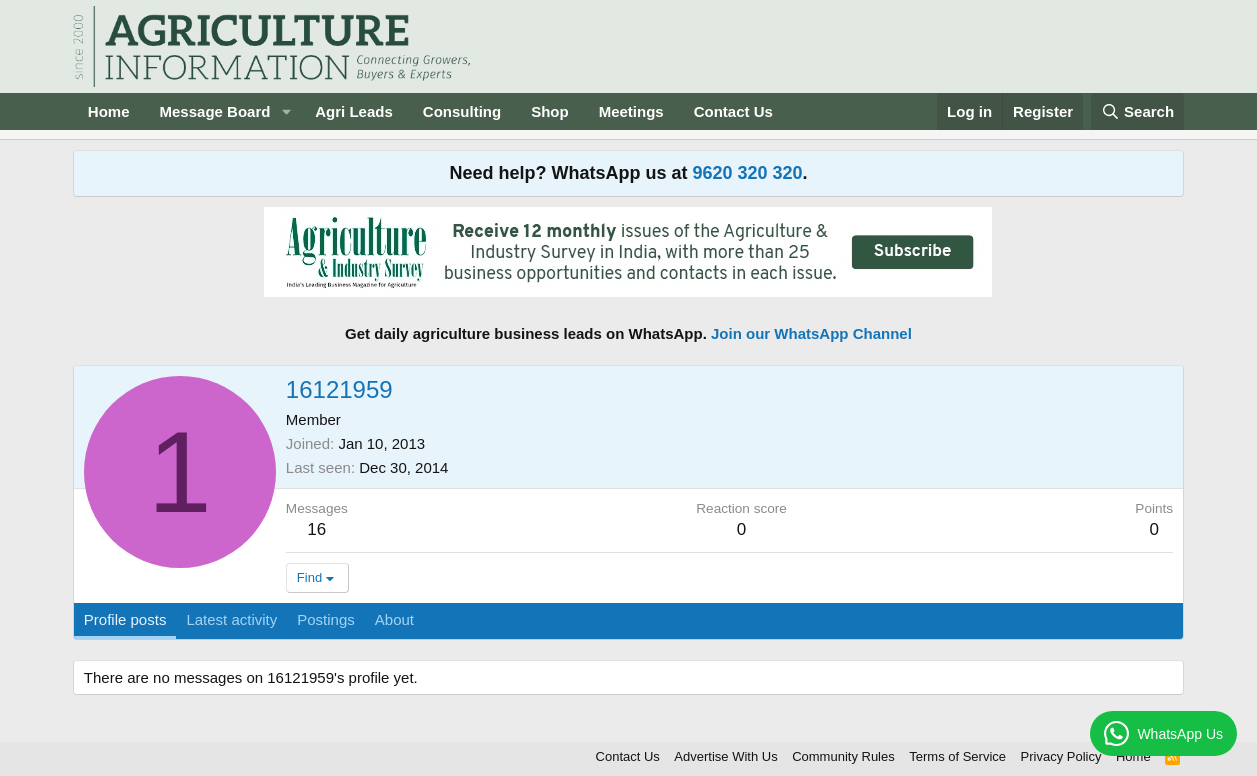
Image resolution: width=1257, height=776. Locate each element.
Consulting (462, 111)
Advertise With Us (725, 756)
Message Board (215, 111)
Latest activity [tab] (231, 619)
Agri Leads (354, 111)
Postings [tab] (326, 619)
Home (109, 111)
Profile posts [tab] (125, 619)
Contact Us (733, 111)
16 (316, 529)
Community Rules (843, 756)
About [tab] (394, 619)
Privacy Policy (1061, 756)
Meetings (631, 111)
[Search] (1138, 111)
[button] (286, 111)
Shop (550, 111)
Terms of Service (957, 756)
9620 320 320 (747, 173)
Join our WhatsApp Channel (811, 333)
